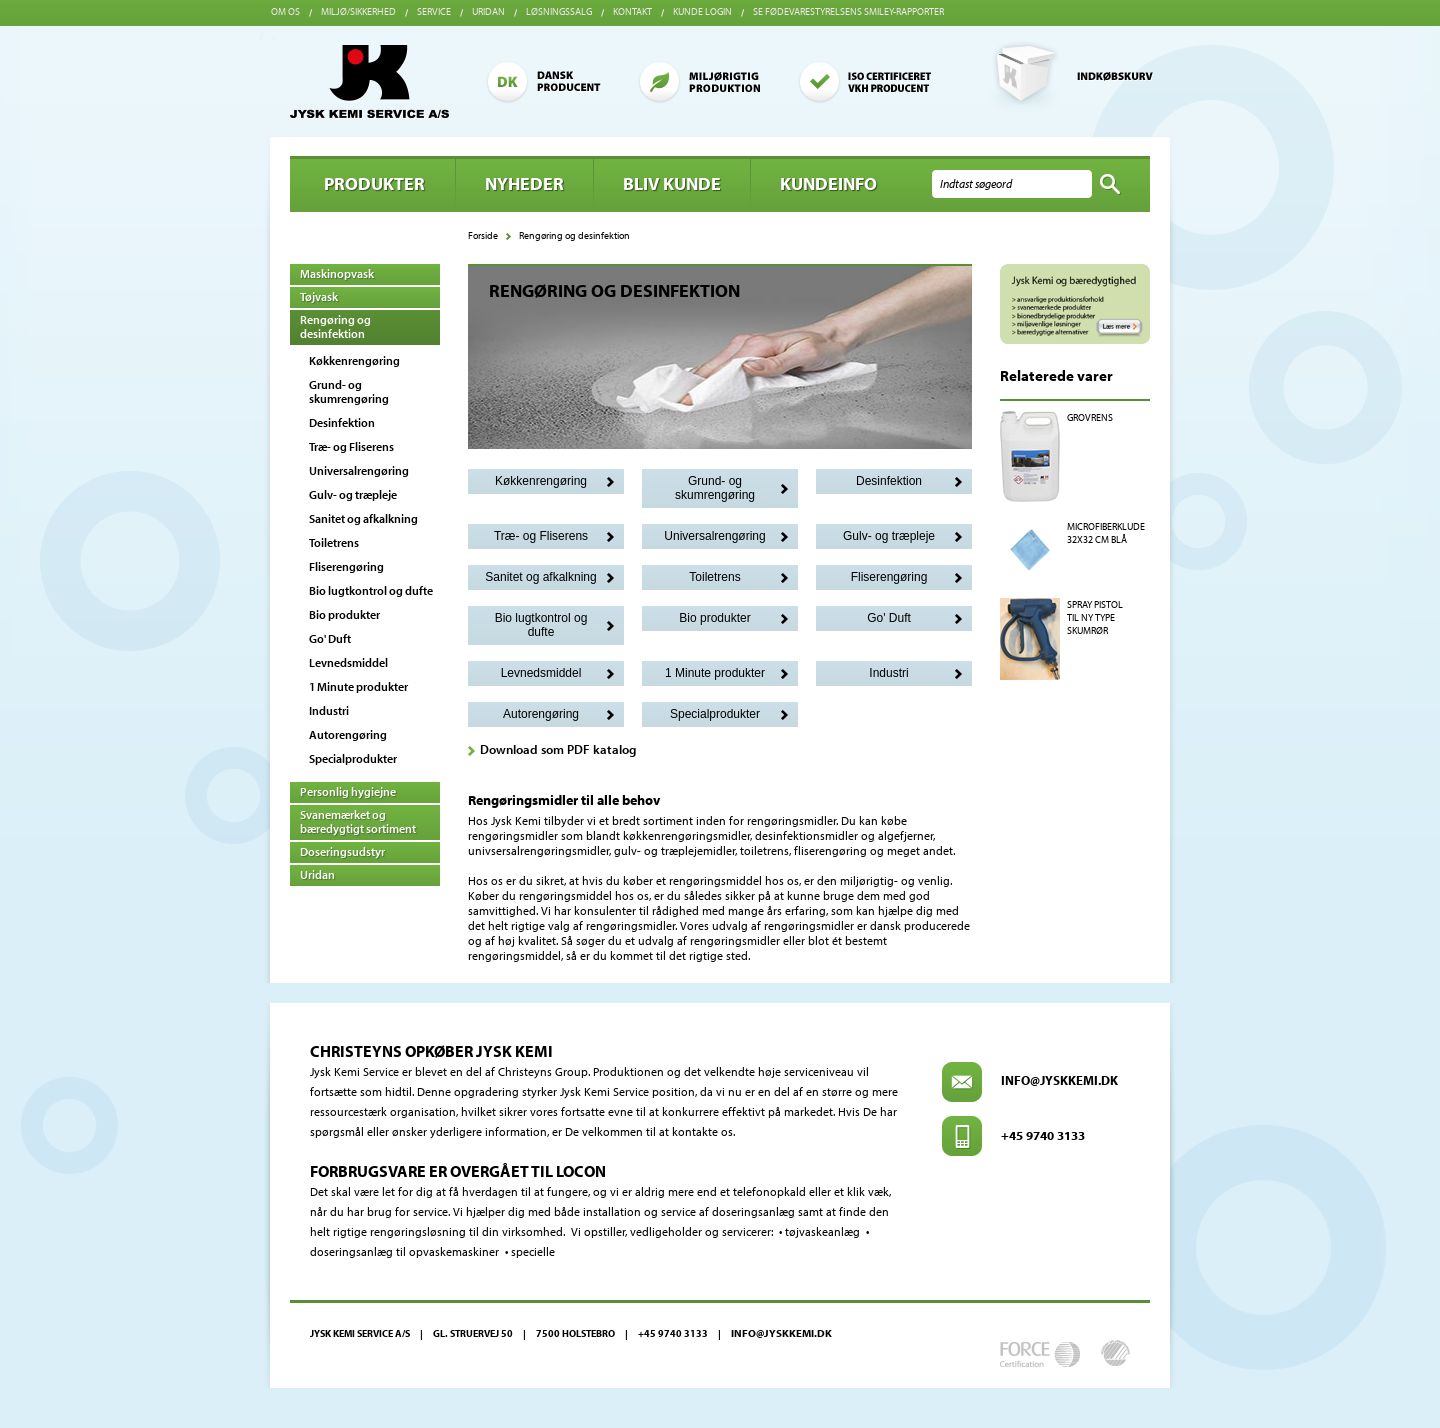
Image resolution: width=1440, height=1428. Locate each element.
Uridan (488, 11)
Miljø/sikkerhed (358, 11)
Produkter (374, 183)
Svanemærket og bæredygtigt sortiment (358, 821)
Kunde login (702, 11)
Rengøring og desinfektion (335, 326)
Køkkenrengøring (354, 360)
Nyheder (524, 183)
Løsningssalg (559, 11)
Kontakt (632, 11)
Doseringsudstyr (342, 851)
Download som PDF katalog (558, 749)
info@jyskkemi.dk (1059, 1080)
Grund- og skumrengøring (349, 391)
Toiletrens (334, 542)
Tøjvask (319, 296)
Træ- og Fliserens (351, 446)
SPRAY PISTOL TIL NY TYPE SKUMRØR (1095, 617)
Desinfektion (342, 422)
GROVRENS (1090, 417)
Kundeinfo (828, 183)
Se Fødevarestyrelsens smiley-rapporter (848, 11)
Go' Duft (330, 638)
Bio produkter (344, 614)
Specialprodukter (353, 758)
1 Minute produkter (358, 686)
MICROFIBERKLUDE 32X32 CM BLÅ (1106, 533)
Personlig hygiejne (348, 791)
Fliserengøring (346, 566)
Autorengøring (348, 734)
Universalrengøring (359, 470)
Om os (285, 11)
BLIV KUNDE (672, 183)
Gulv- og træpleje (353, 494)
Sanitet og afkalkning (363, 518)
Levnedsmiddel (348, 662)
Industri (329, 710)
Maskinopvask (337, 273)
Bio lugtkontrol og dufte (371, 590)
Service (434, 11)
